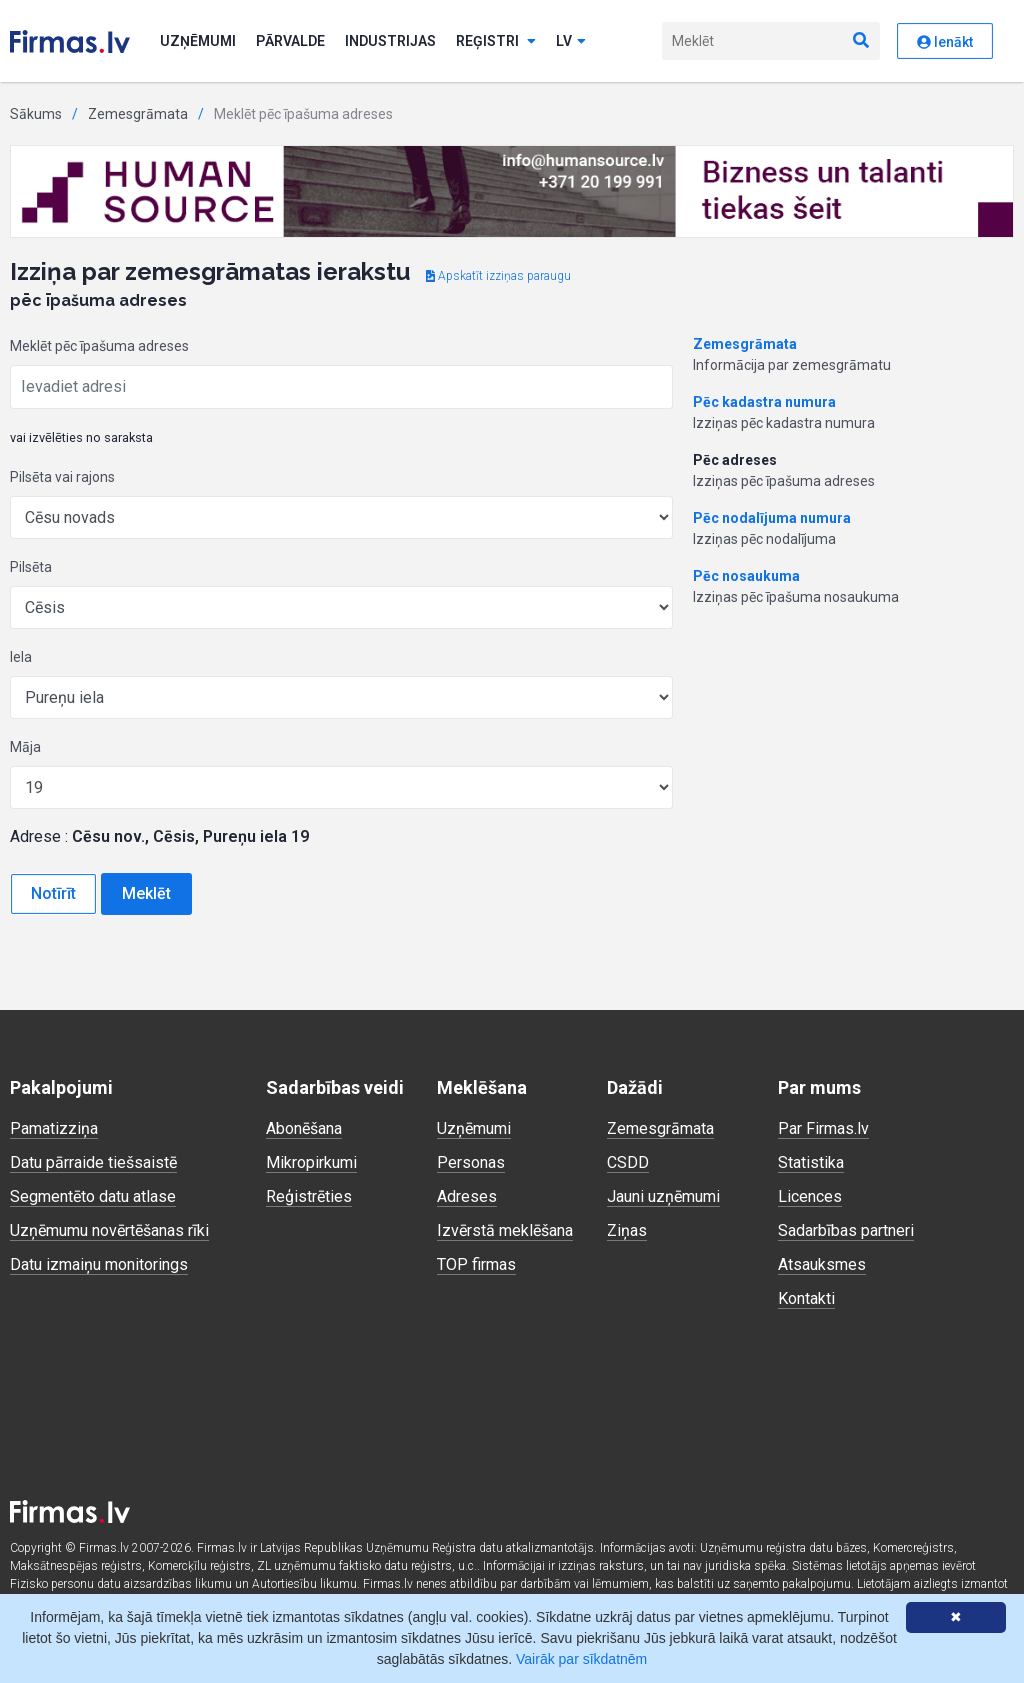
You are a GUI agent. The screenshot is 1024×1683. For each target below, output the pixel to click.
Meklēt (146, 893)
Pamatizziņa (54, 1128)
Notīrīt (53, 893)
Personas (471, 1162)
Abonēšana (304, 1128)
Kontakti (806, 1298)
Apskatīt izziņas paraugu (498, 276)
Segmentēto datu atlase (93, 1196)
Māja (25, 747)
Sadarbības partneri (846, 1230)
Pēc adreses (735, 460)
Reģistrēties (309, 1196)
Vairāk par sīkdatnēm (581, 1659)
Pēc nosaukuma (746, 576)
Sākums (36, 114)
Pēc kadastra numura (764, 402)
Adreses (467, 1196)
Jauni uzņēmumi (663, 1196)
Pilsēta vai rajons (62, 477)
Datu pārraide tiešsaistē (93, 1162)
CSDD (628, 1162)
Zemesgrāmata (138, 114)
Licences (810, 1196)
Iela (21, 657)
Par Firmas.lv (823, 1128)
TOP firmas (476, 1264)
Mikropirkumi (311, 1162)
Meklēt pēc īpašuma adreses (99, 346)
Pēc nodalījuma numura (772, 518)
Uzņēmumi (198, 41)
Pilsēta (31, 567)
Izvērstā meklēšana (505, 1230)
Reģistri (496, 41)
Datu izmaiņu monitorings (99, 1264)
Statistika (811, 1162)
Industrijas (390, 41)
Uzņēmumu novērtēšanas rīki (109, 1230)
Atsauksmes (822, 1264)
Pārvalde (290, 41)
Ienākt (945, 42)
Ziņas (627, 1230)
